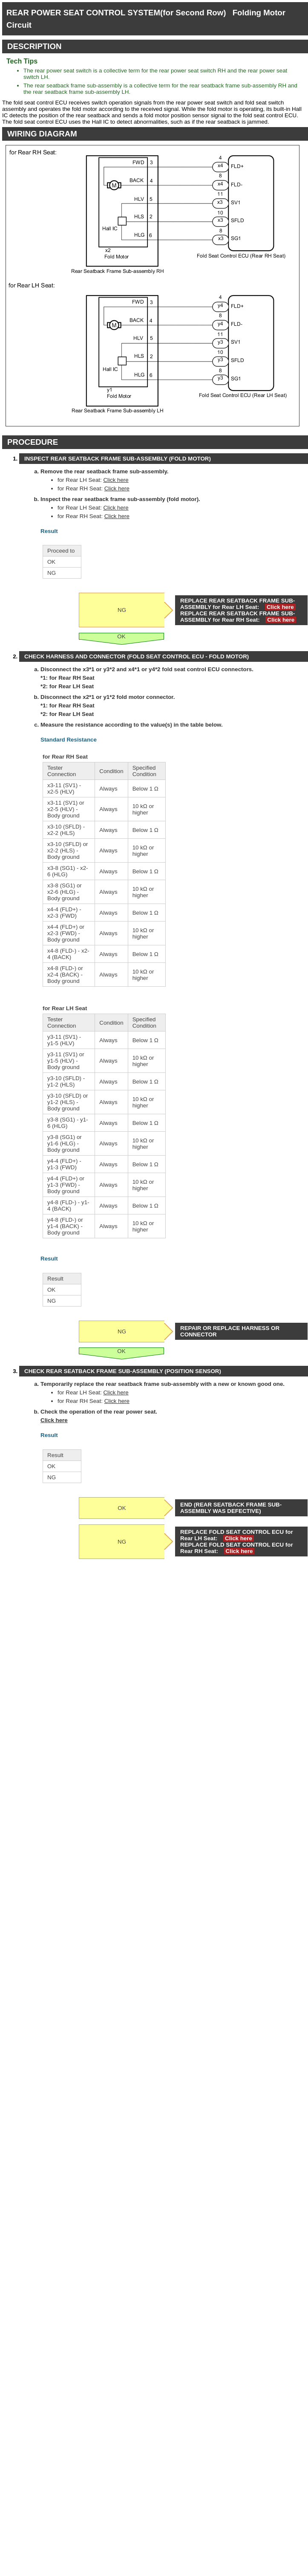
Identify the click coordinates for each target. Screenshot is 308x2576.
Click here (115, 480)
